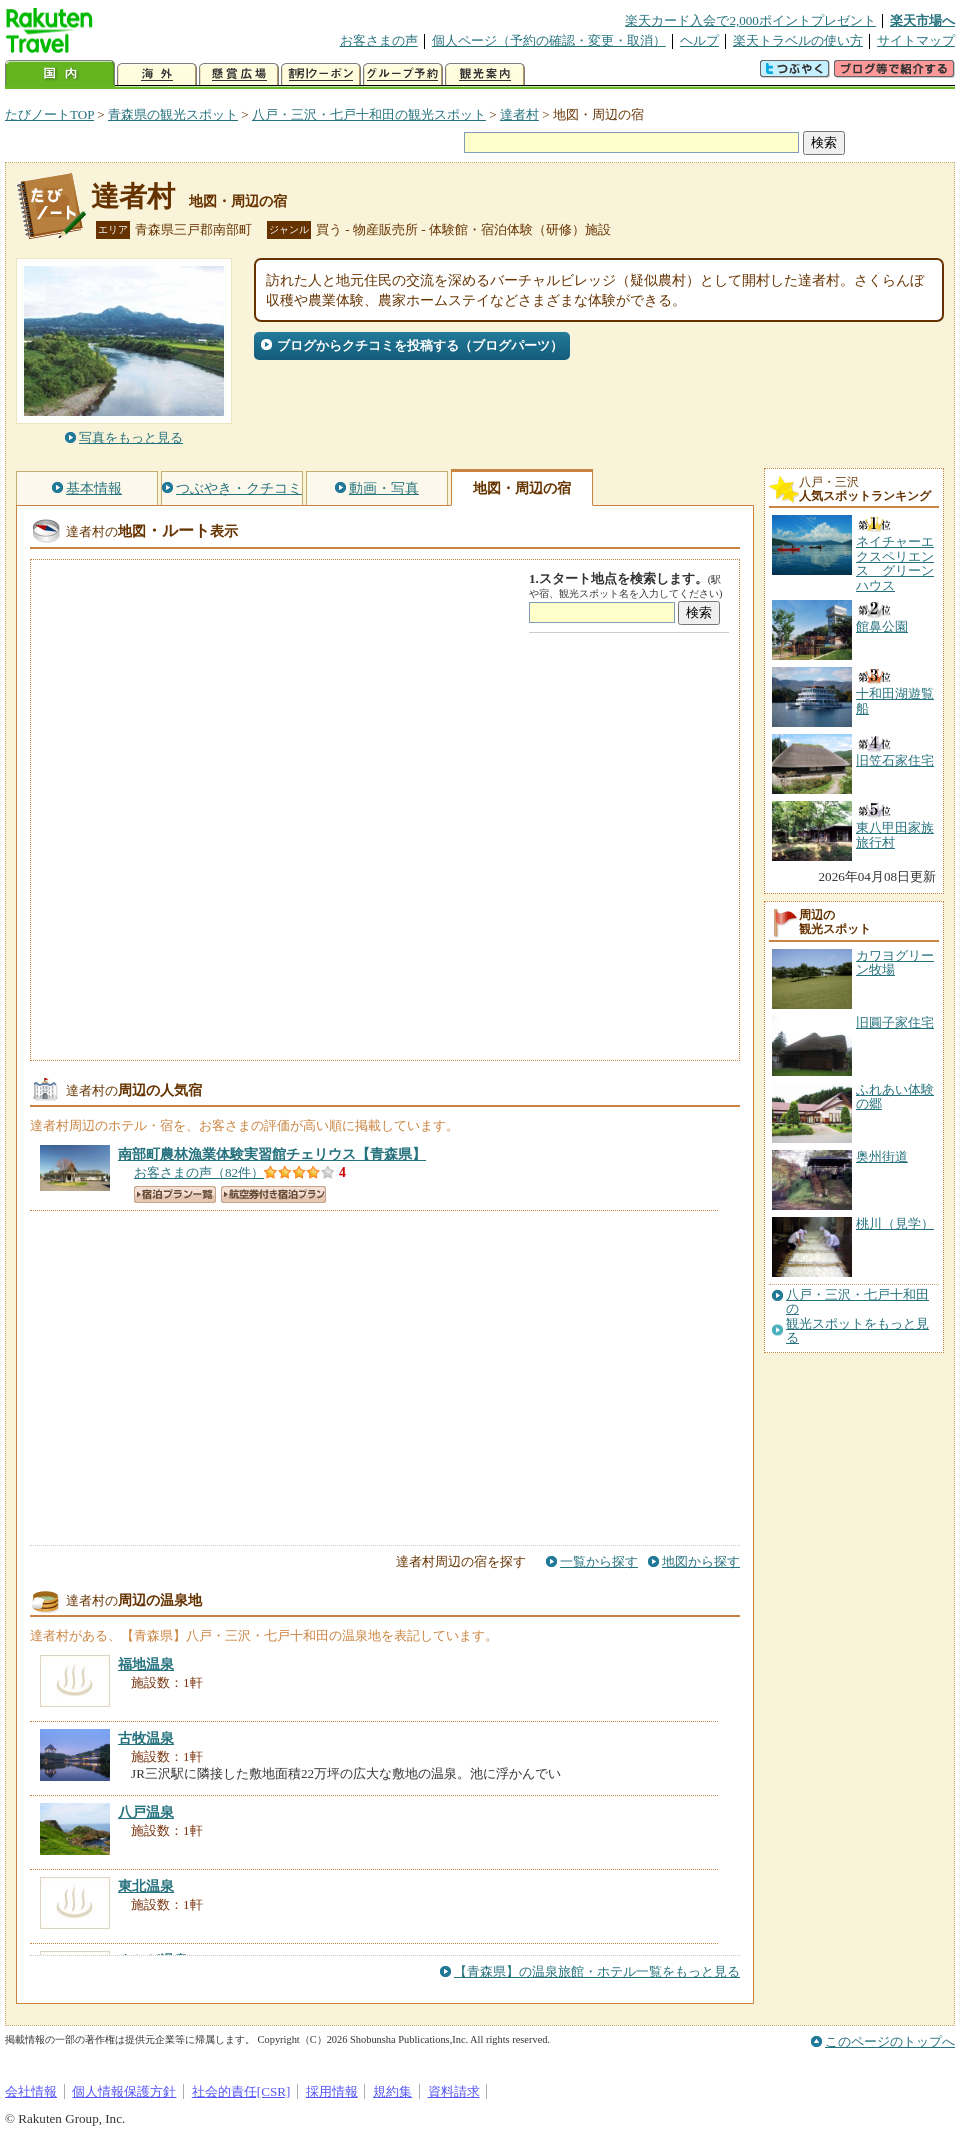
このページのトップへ (890, 2041)
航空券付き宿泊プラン (273, 1194)
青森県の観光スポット (173, 114)
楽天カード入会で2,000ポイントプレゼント (750, 20)
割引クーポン (321, 74)
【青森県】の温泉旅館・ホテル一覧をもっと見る (597, 1971)
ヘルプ (699, 40)
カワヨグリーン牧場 (895, 962)
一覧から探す (599, 1561)
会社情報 (31, 2091)
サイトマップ (916, 40)
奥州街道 (882, 1156)
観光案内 (485, 74)
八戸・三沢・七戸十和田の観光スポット (369, 114)
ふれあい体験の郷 (895, 1096)
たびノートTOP (49, 114)
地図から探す (701, 1561)
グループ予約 (403, 74)
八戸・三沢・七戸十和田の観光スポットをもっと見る (857, 1316)
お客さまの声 (379, 40)
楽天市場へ (922, 20)
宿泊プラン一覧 (175, 1194)
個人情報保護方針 (124, 2091)
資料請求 (454, 2091)
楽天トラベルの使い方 (798, 40)
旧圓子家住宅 (895, 1022)
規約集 (392, 2091)
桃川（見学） (895, 1223)
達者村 (519, 114)
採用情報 (332, 2091)
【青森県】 (272, 1154)
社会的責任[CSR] (241, 2091)
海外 (157, 74)
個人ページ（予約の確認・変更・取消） (549, 40)
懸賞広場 (239, 74)
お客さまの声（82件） (199, 1172)
